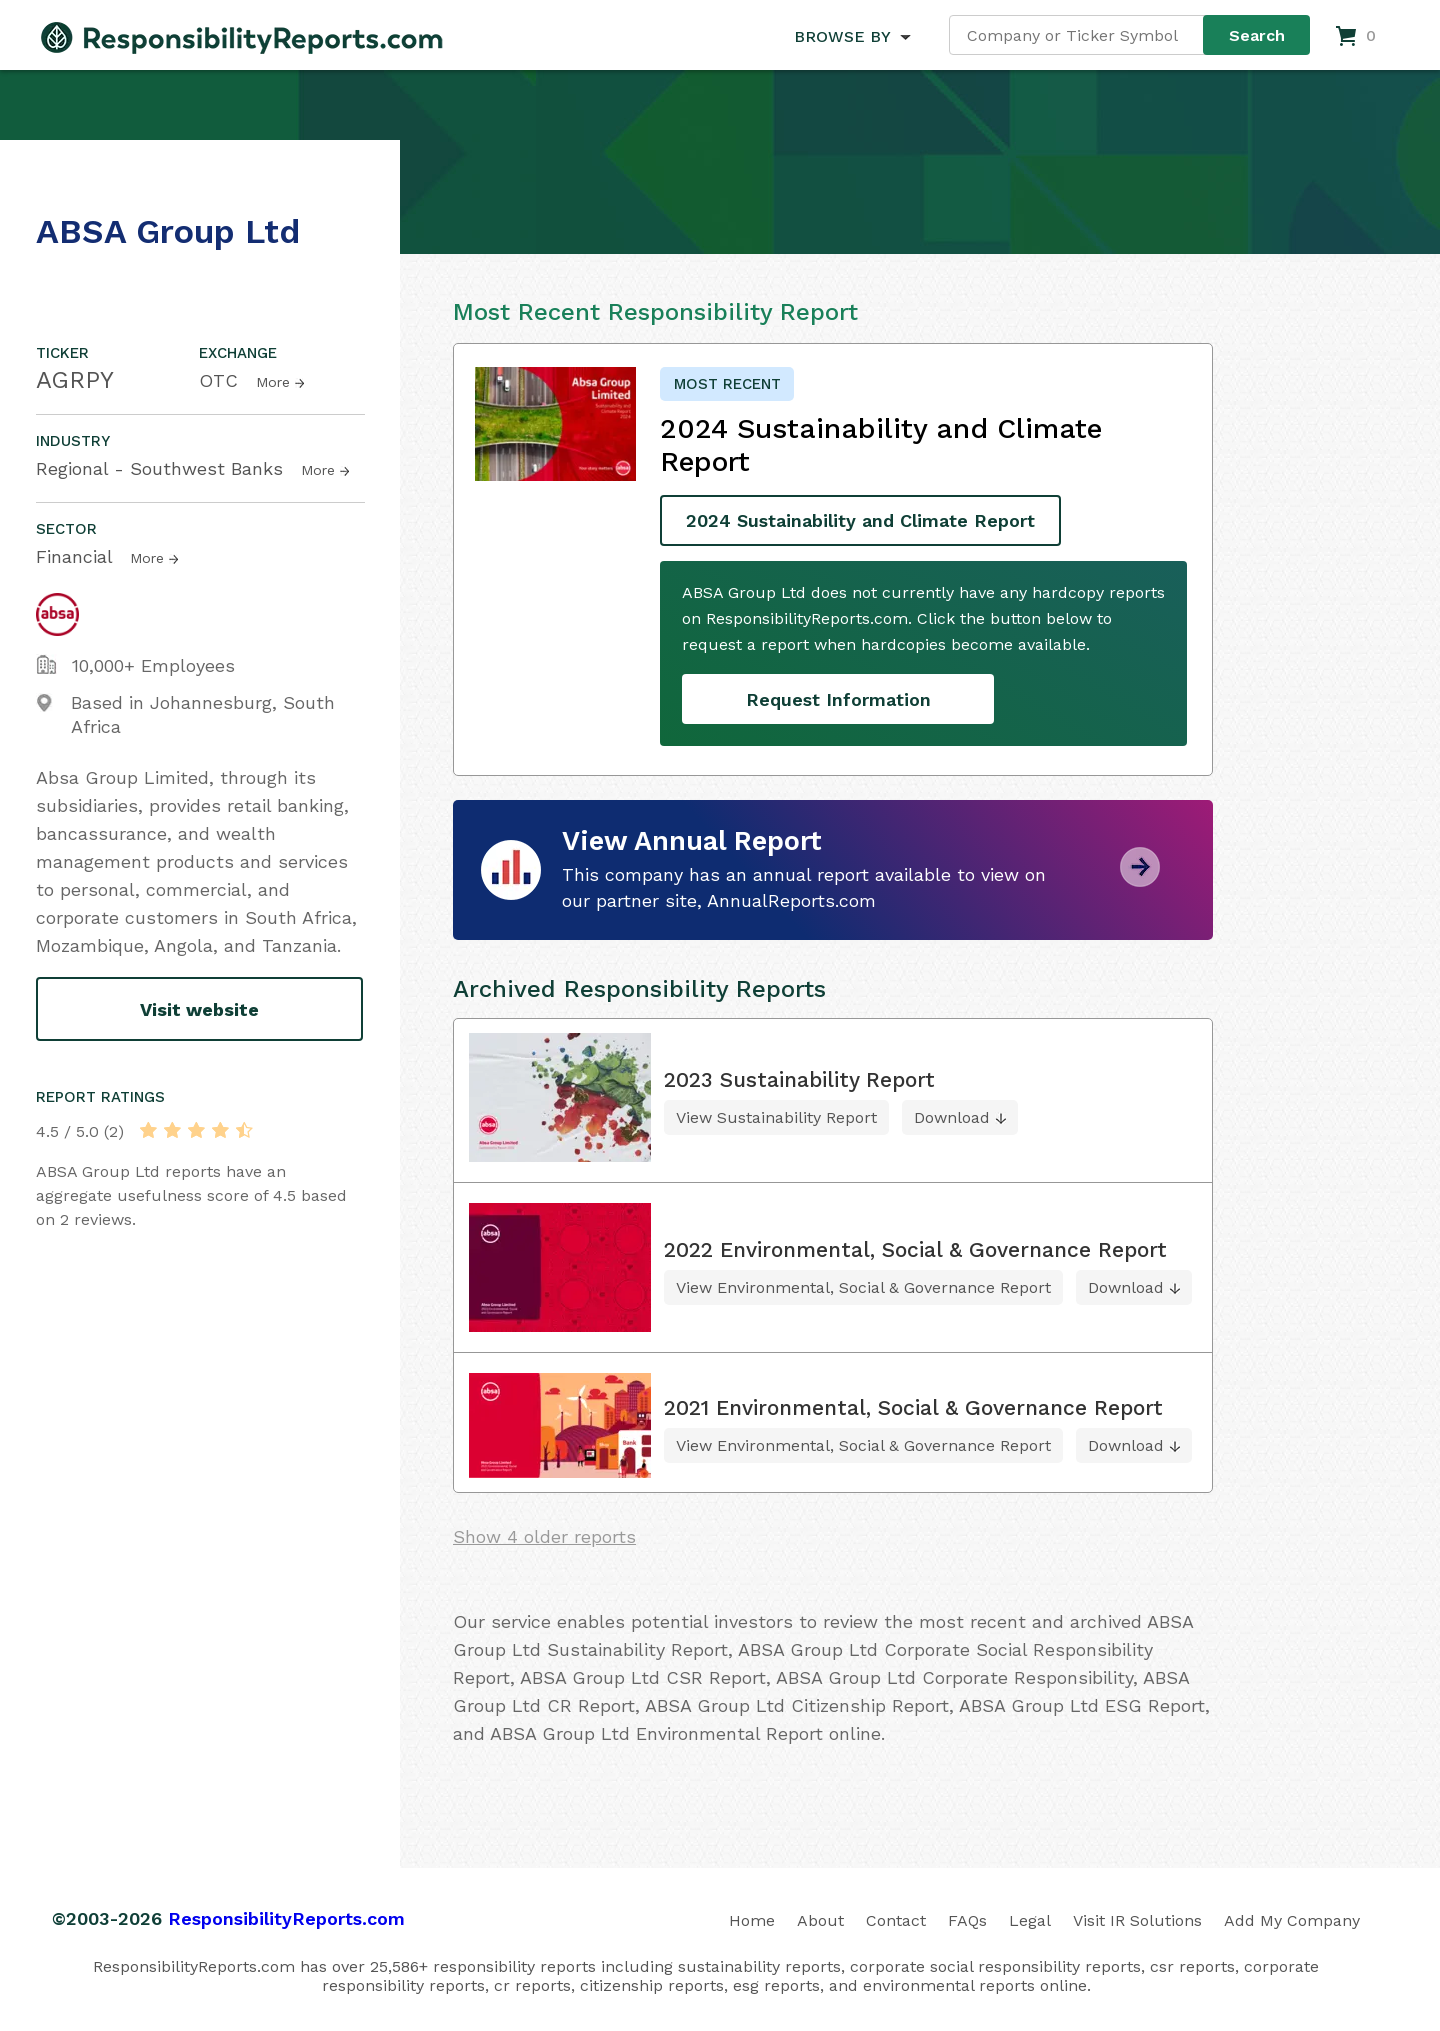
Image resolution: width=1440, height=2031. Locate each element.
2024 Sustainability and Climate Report (860, 520)
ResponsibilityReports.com (286, 1918)
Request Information (838, 699)
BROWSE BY (842, 36)
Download (952, 1117)
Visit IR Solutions (1137, 1920)
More (273, 382)
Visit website (199, 1009)
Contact (896, 1920)
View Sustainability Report (776, 1117)
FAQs (967, 1920)
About (820, 1920)
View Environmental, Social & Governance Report (863, 1287)
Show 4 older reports (544, 1536)
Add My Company (1292, 1920)
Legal (1030, 1920)
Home (752, 1920)
